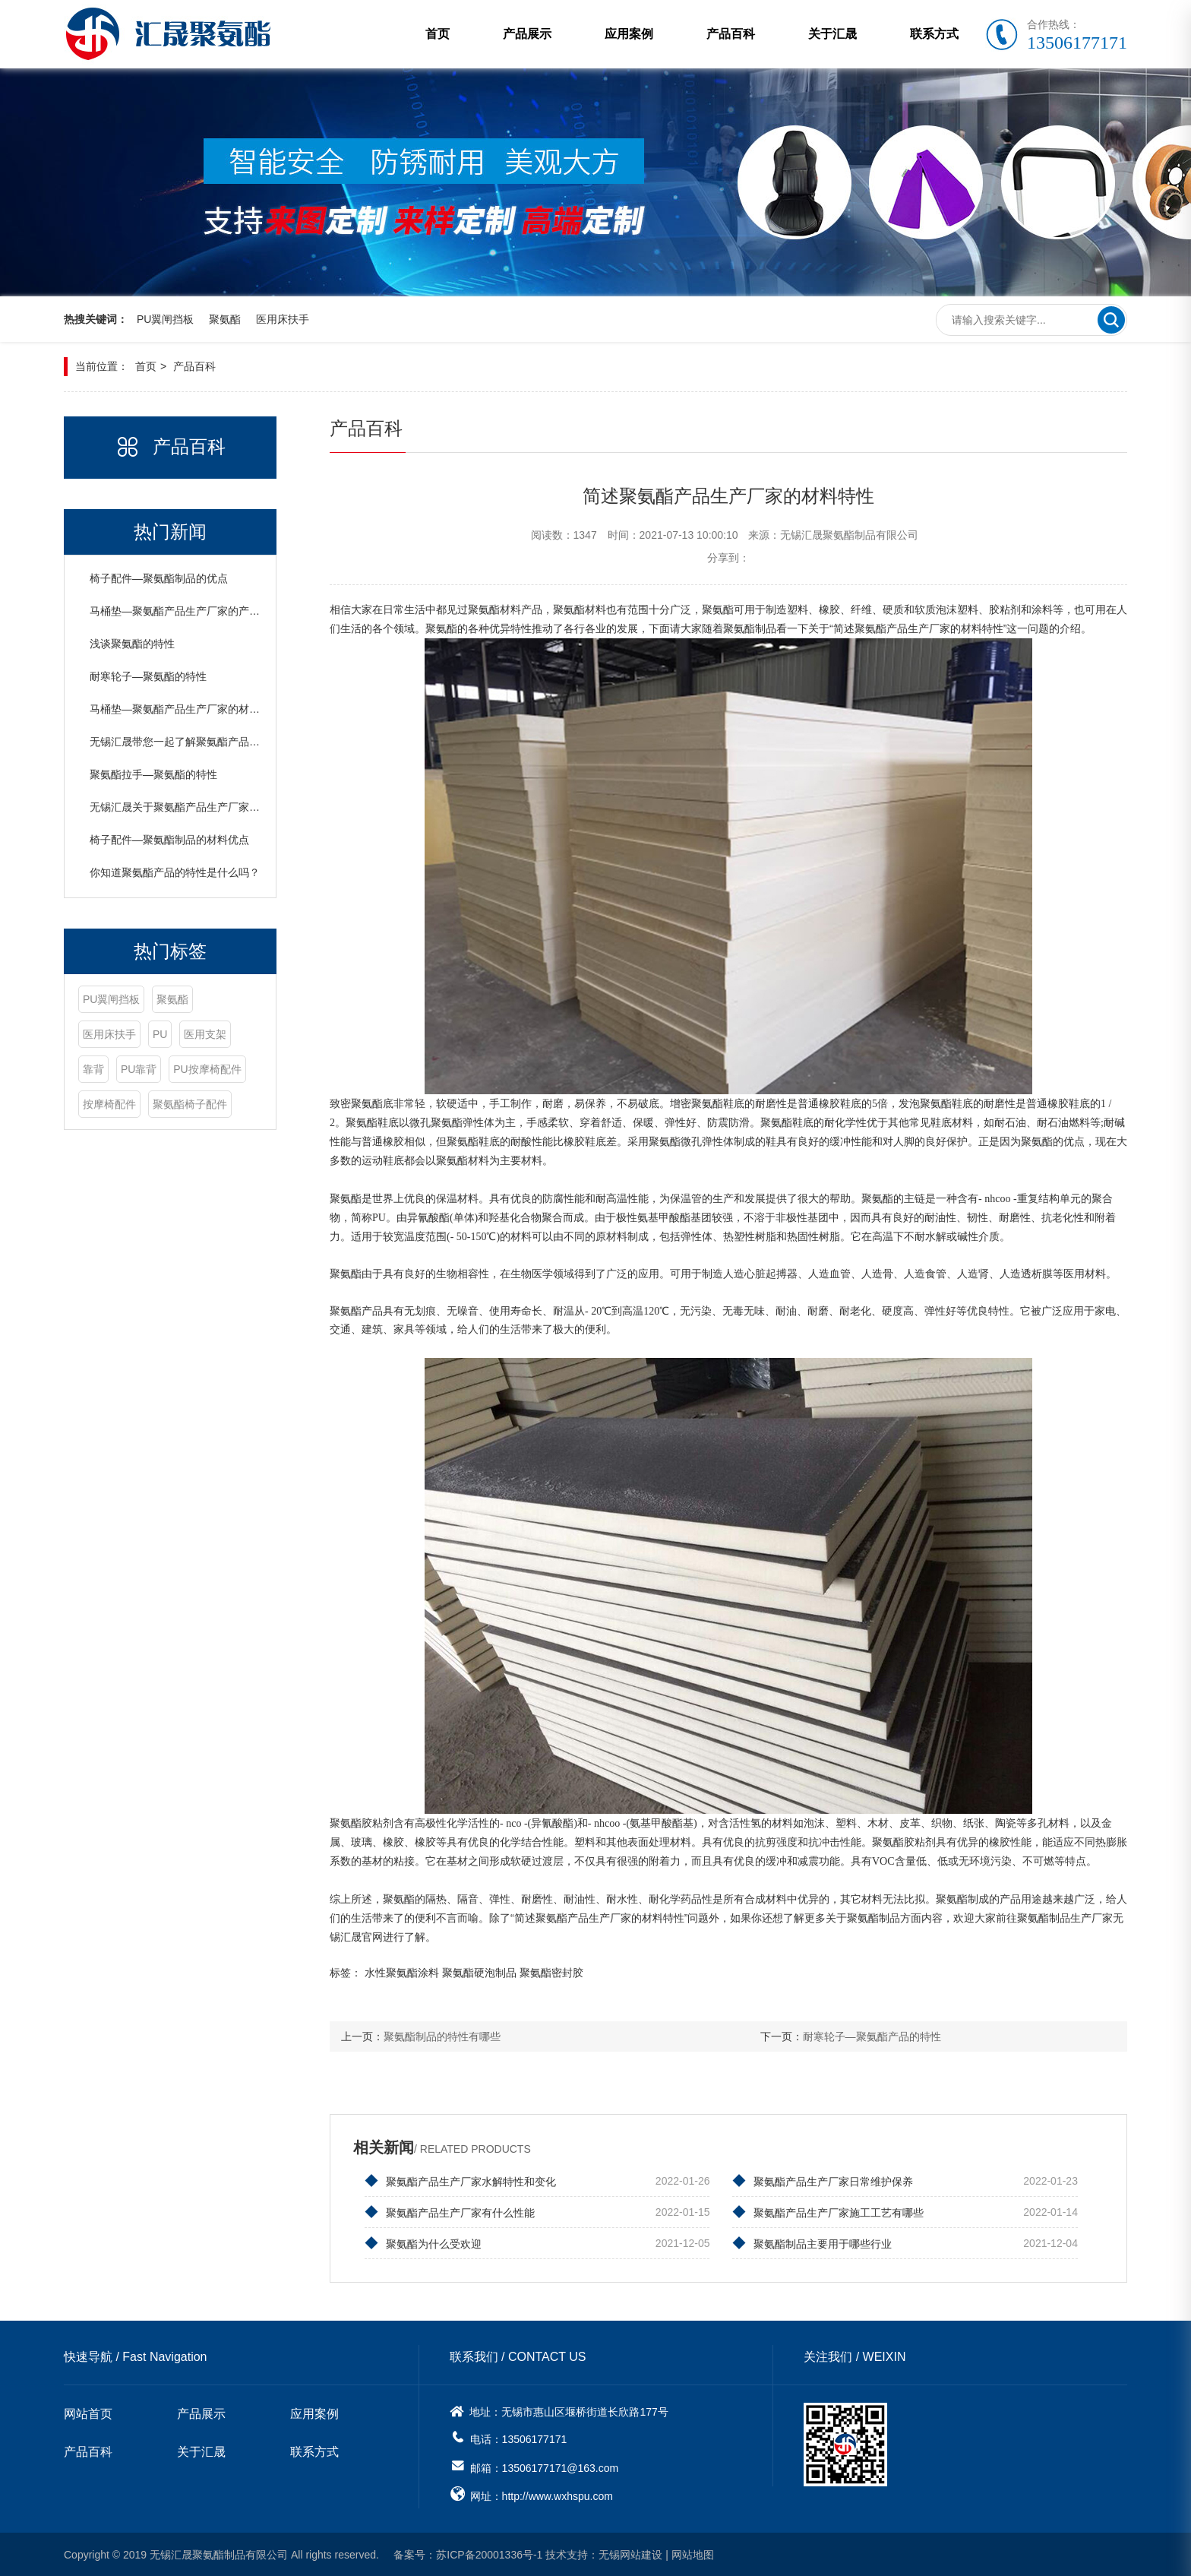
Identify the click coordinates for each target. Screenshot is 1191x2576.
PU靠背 (138, 1068)
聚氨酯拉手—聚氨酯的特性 (153, 773)
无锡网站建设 (630, 2554)
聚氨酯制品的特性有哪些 (442, 2036)
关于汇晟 (832, 33)
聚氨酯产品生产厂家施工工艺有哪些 (828, 2212)
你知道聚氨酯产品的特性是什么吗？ (175, 872)
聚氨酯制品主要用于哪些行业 (812, 2243)
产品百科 (730, 33)
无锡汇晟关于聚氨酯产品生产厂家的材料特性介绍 (207, 806)
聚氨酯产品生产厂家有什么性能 (450, 2212)
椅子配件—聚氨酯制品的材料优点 (169, 839)
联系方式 (934, 33)
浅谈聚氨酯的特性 (132, 643)
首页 (437, 33)
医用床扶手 (282, 319)
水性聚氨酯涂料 (402, 1972)
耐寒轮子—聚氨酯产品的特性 (872, 2036)
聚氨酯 (225, 319)
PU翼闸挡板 (165, 319)
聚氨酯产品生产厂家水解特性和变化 (460, 2180)
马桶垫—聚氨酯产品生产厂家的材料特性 (185, 708)
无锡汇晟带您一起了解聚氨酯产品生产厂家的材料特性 (217, 741)
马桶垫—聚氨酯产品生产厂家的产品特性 (185, 610)
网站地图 (692, 2554)
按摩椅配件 (109, 1103)
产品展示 (527, 33)
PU (160, 1033)
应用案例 (629, 33)
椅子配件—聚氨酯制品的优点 (159, 577)
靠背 (93, 1068)
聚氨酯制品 (749, 628)
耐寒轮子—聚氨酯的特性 (148, 675)
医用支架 (205, 1033)
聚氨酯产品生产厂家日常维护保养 (822, 2180)
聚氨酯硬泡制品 (479, 1972)
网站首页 (88, 2413)
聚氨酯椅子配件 (190, 1103)
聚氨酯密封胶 (551, 1972)
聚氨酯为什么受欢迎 (423, 2243)
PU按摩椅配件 (207, 1068)
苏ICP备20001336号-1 (489, 2554)
